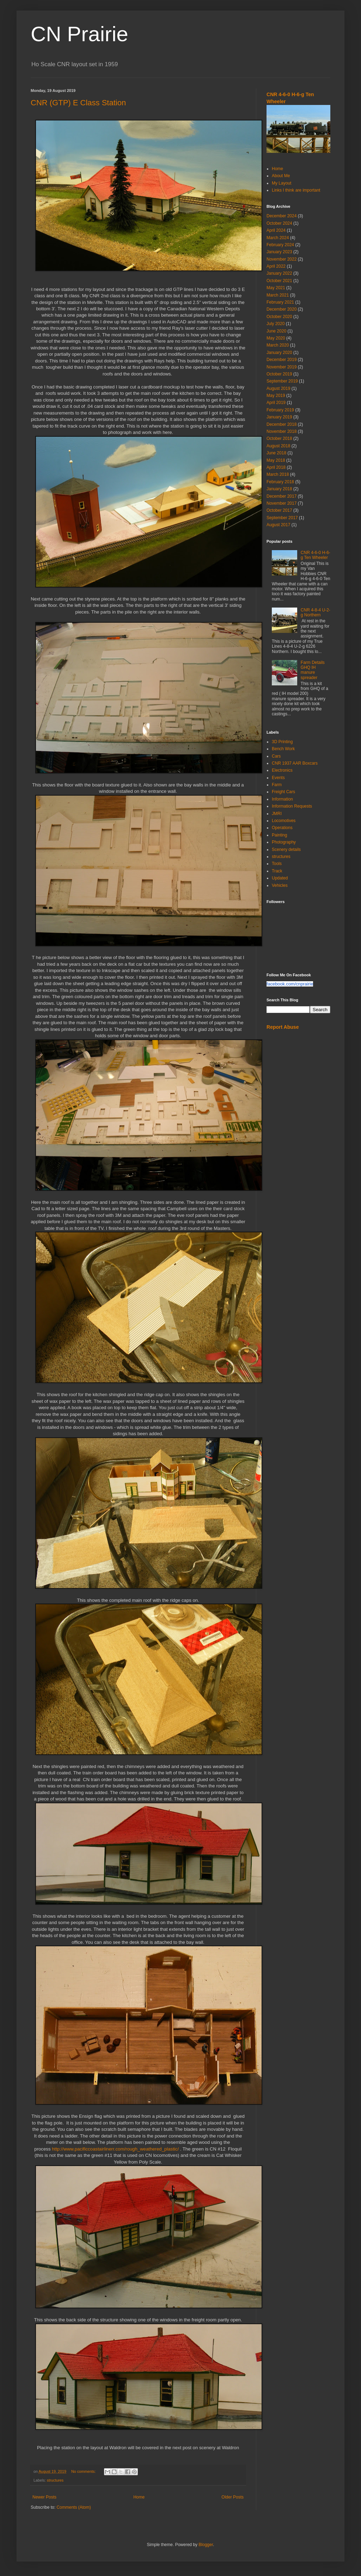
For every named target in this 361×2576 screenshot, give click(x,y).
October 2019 (279, 374)
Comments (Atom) (73, 2507)
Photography (284, 842)
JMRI (277, 813)
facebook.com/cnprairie (290, 984)
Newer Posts (44, 2497)
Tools (277, 863)
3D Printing (282, 741)
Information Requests (292, 806)
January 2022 (279, 273)
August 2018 (278, 445)
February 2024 (280, 244)
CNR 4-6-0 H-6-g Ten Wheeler (315, 555)
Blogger (205, 2544)
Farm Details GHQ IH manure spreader (313, 670)
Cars (276, 756)
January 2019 (279, 417)
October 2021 (279, 280)
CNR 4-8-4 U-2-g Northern (315, 612)
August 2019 (278, 388)
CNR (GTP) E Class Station (78, 102)
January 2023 (279, 251)
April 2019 (276, 402)
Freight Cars (283, 791)
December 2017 (281, 496)
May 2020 (276, 338)
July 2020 (275, 323)
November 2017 (281, 503)
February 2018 (280, 481)
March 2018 (278, 474)
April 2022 (276, 266)
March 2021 (278, 295)
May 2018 (276, 460)
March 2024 (278, 237)
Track (277, 871)
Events (278, 777)
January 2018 (279, 488)
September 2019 (282, 381)
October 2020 (279, 316)
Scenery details (286, 849)
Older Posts (232, 2497)
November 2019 (281, 367)
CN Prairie (79, 34)
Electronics (282, 770)
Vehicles (280, 885)
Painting (279, 835)
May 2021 (276, 287)
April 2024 (276, 230)
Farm (277, 784)
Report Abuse (283, 1027)
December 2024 (281, 215)
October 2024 (279, 223)
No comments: (84, 2471)
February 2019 (280, 409)
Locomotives (283, 820)
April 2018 (276, 467)
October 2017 (279, 510)
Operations (282, 827)
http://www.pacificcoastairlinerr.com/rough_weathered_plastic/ (115, 2149)
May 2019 (276, 395)
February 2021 (280, 302)
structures (55, 2480)
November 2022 (281, 259)
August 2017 (278, 524)
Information (282, 799)
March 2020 (278, 345)
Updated (280, 878)
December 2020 (281, 309)
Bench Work (283, 748)
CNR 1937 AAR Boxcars (295, 763)
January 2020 (279, 352)
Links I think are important (296, 190)
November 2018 (281, 431)
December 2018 (281, 424)
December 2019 (281, 359)
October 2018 (279, 438)
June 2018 (276, 452)
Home (139, 2497)
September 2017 (282, 517)
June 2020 (276, 331)
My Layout (281, 183)
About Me (281, 175)
